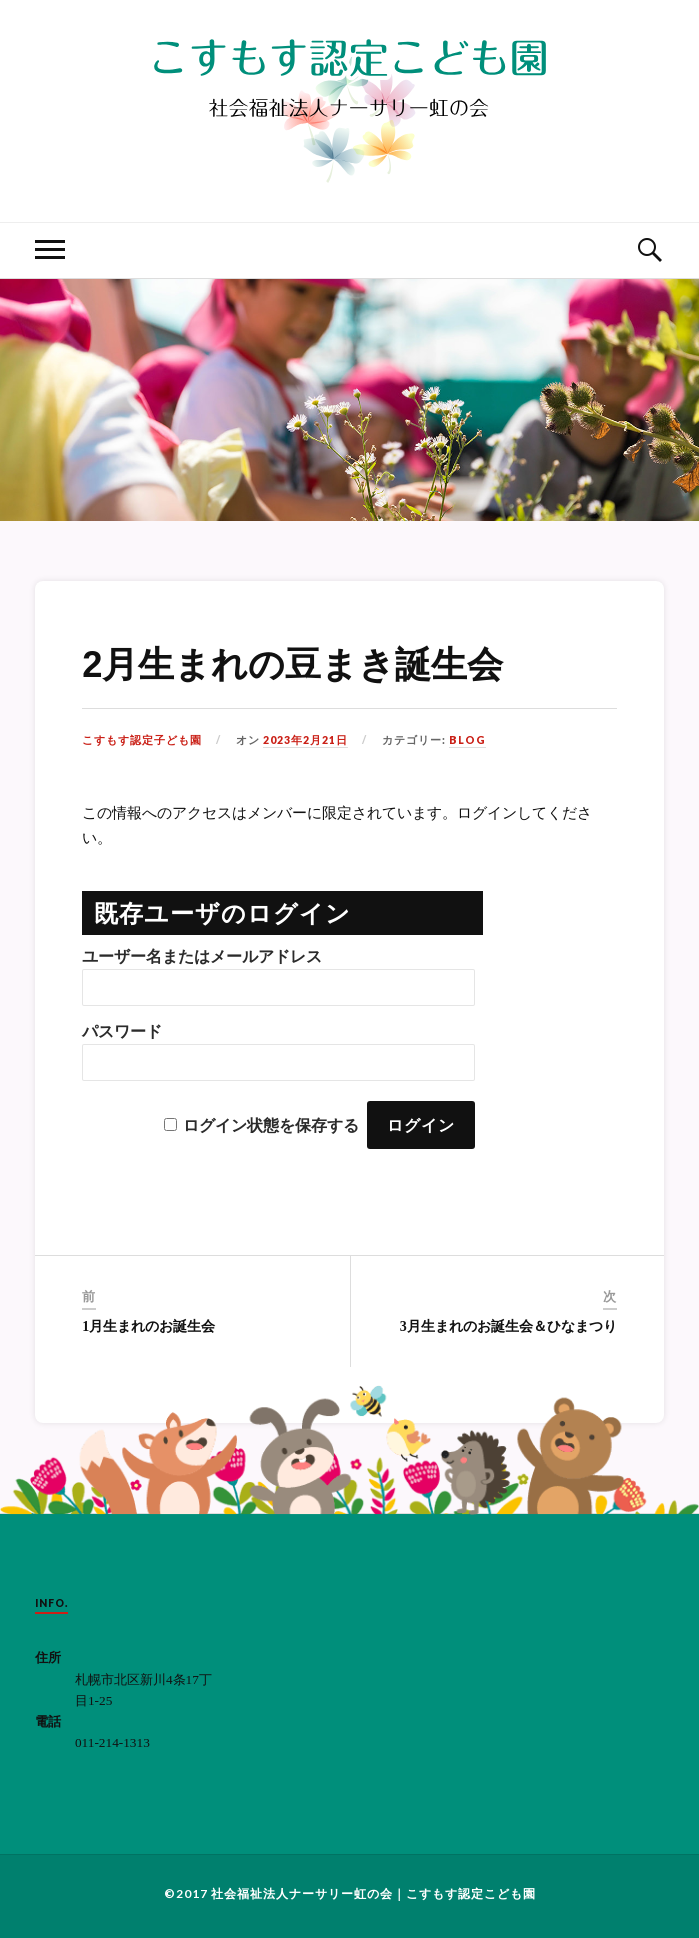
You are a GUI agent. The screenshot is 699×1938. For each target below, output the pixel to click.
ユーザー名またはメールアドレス (202, 956)
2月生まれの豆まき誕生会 (292, 664)
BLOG (467, 740)
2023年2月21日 (305, 740)
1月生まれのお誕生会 (148, 1326)
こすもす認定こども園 (471, 1893)
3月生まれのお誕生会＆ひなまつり (508, 1326)
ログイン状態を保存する (271, 1125)
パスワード (122, 1031)
